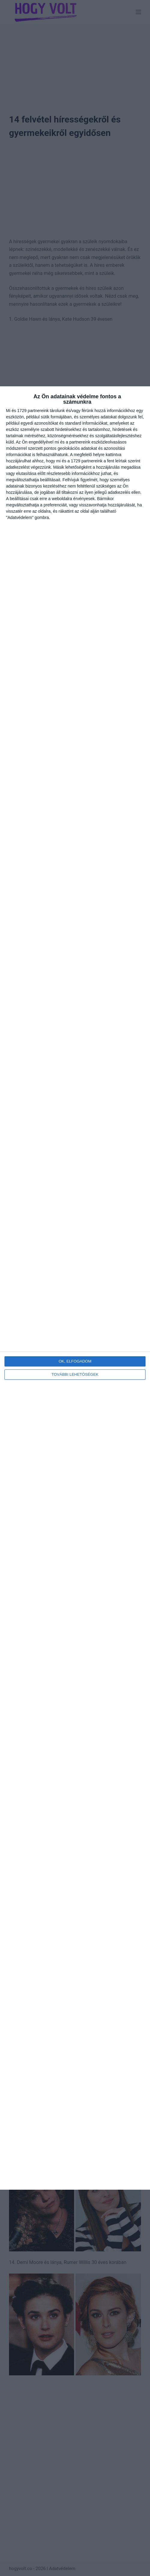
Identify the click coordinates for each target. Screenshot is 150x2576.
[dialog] (75, 1287)
